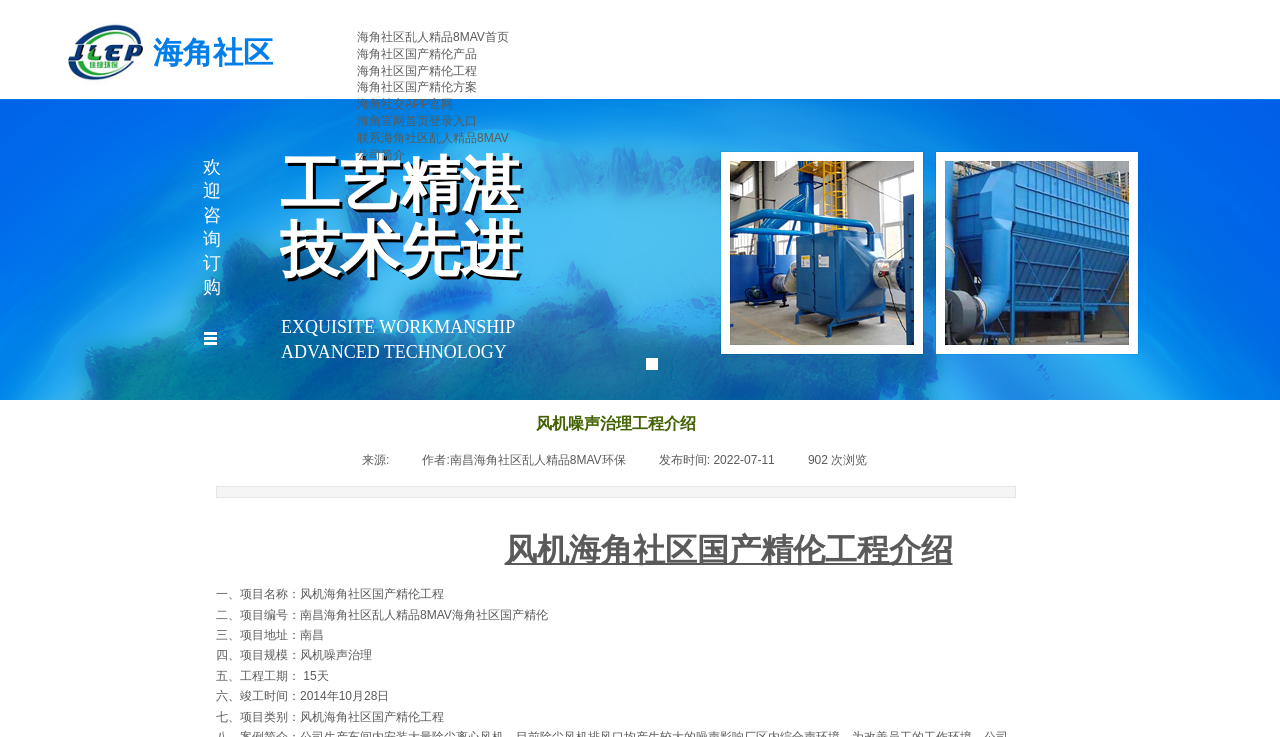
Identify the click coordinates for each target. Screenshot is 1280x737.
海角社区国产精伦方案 (417, 87)
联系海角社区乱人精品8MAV (433, 138)
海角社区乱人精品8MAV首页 (433, 37)
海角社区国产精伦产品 (417, 54)
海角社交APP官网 (405, 104)
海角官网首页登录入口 (417, 121)
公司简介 (381, 155)
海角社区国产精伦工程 (417, 71)
